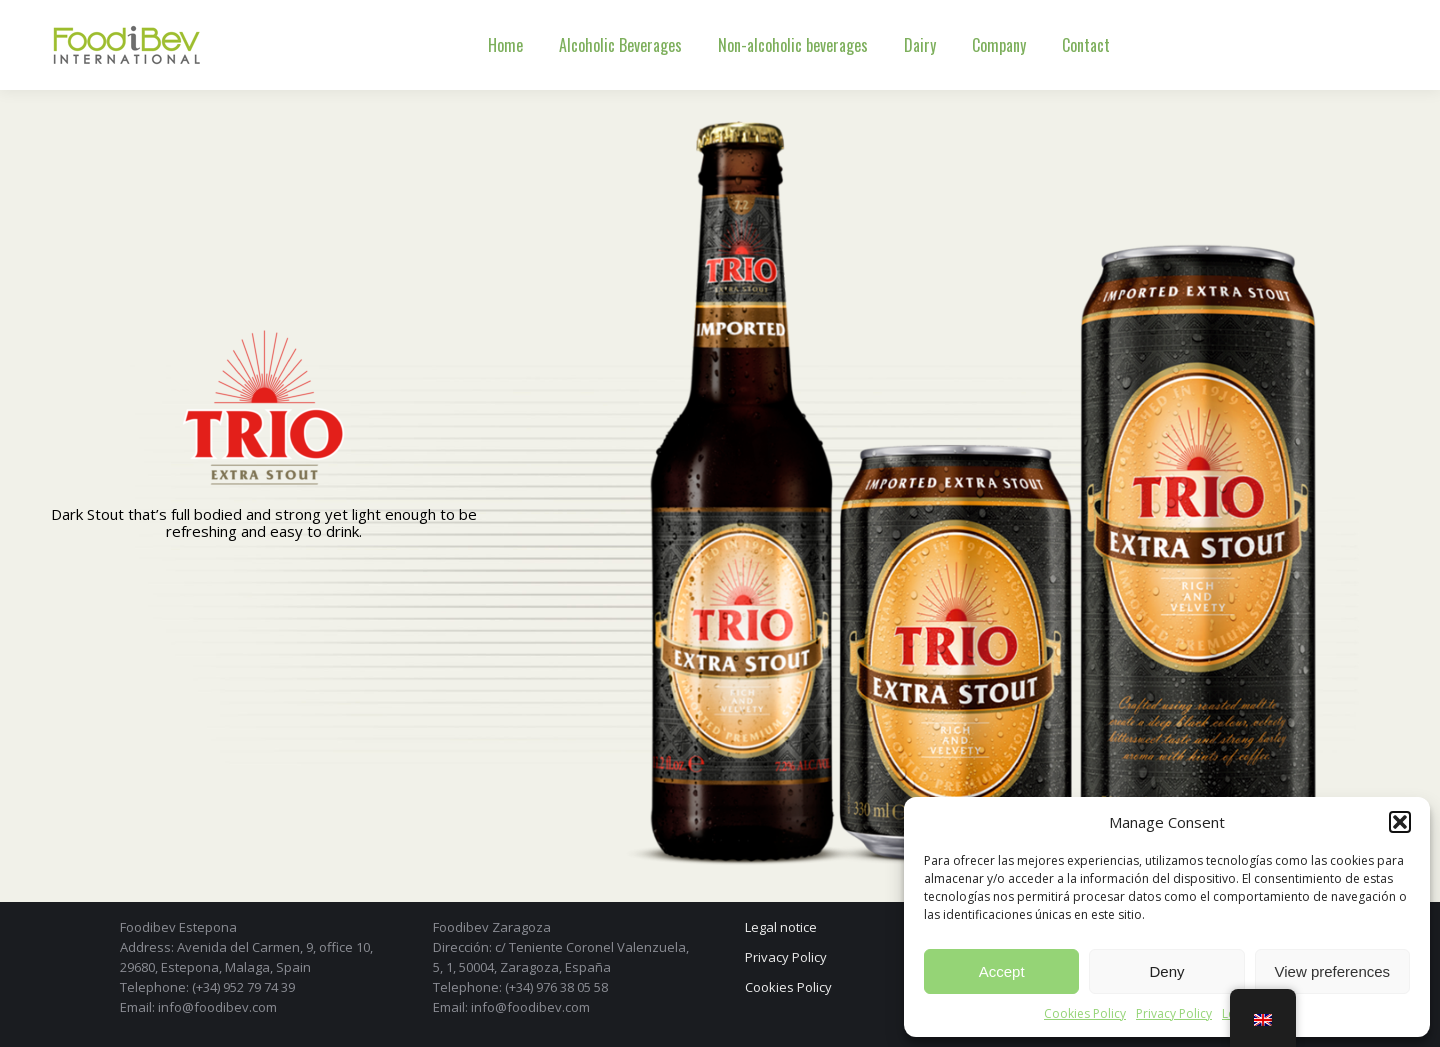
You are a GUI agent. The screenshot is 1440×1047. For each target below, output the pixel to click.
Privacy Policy (1174, 1013)
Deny (1166, 971)
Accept (1002, 971)
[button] (1400, 822)
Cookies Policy (1085, 1013)
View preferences (1333, 971)
